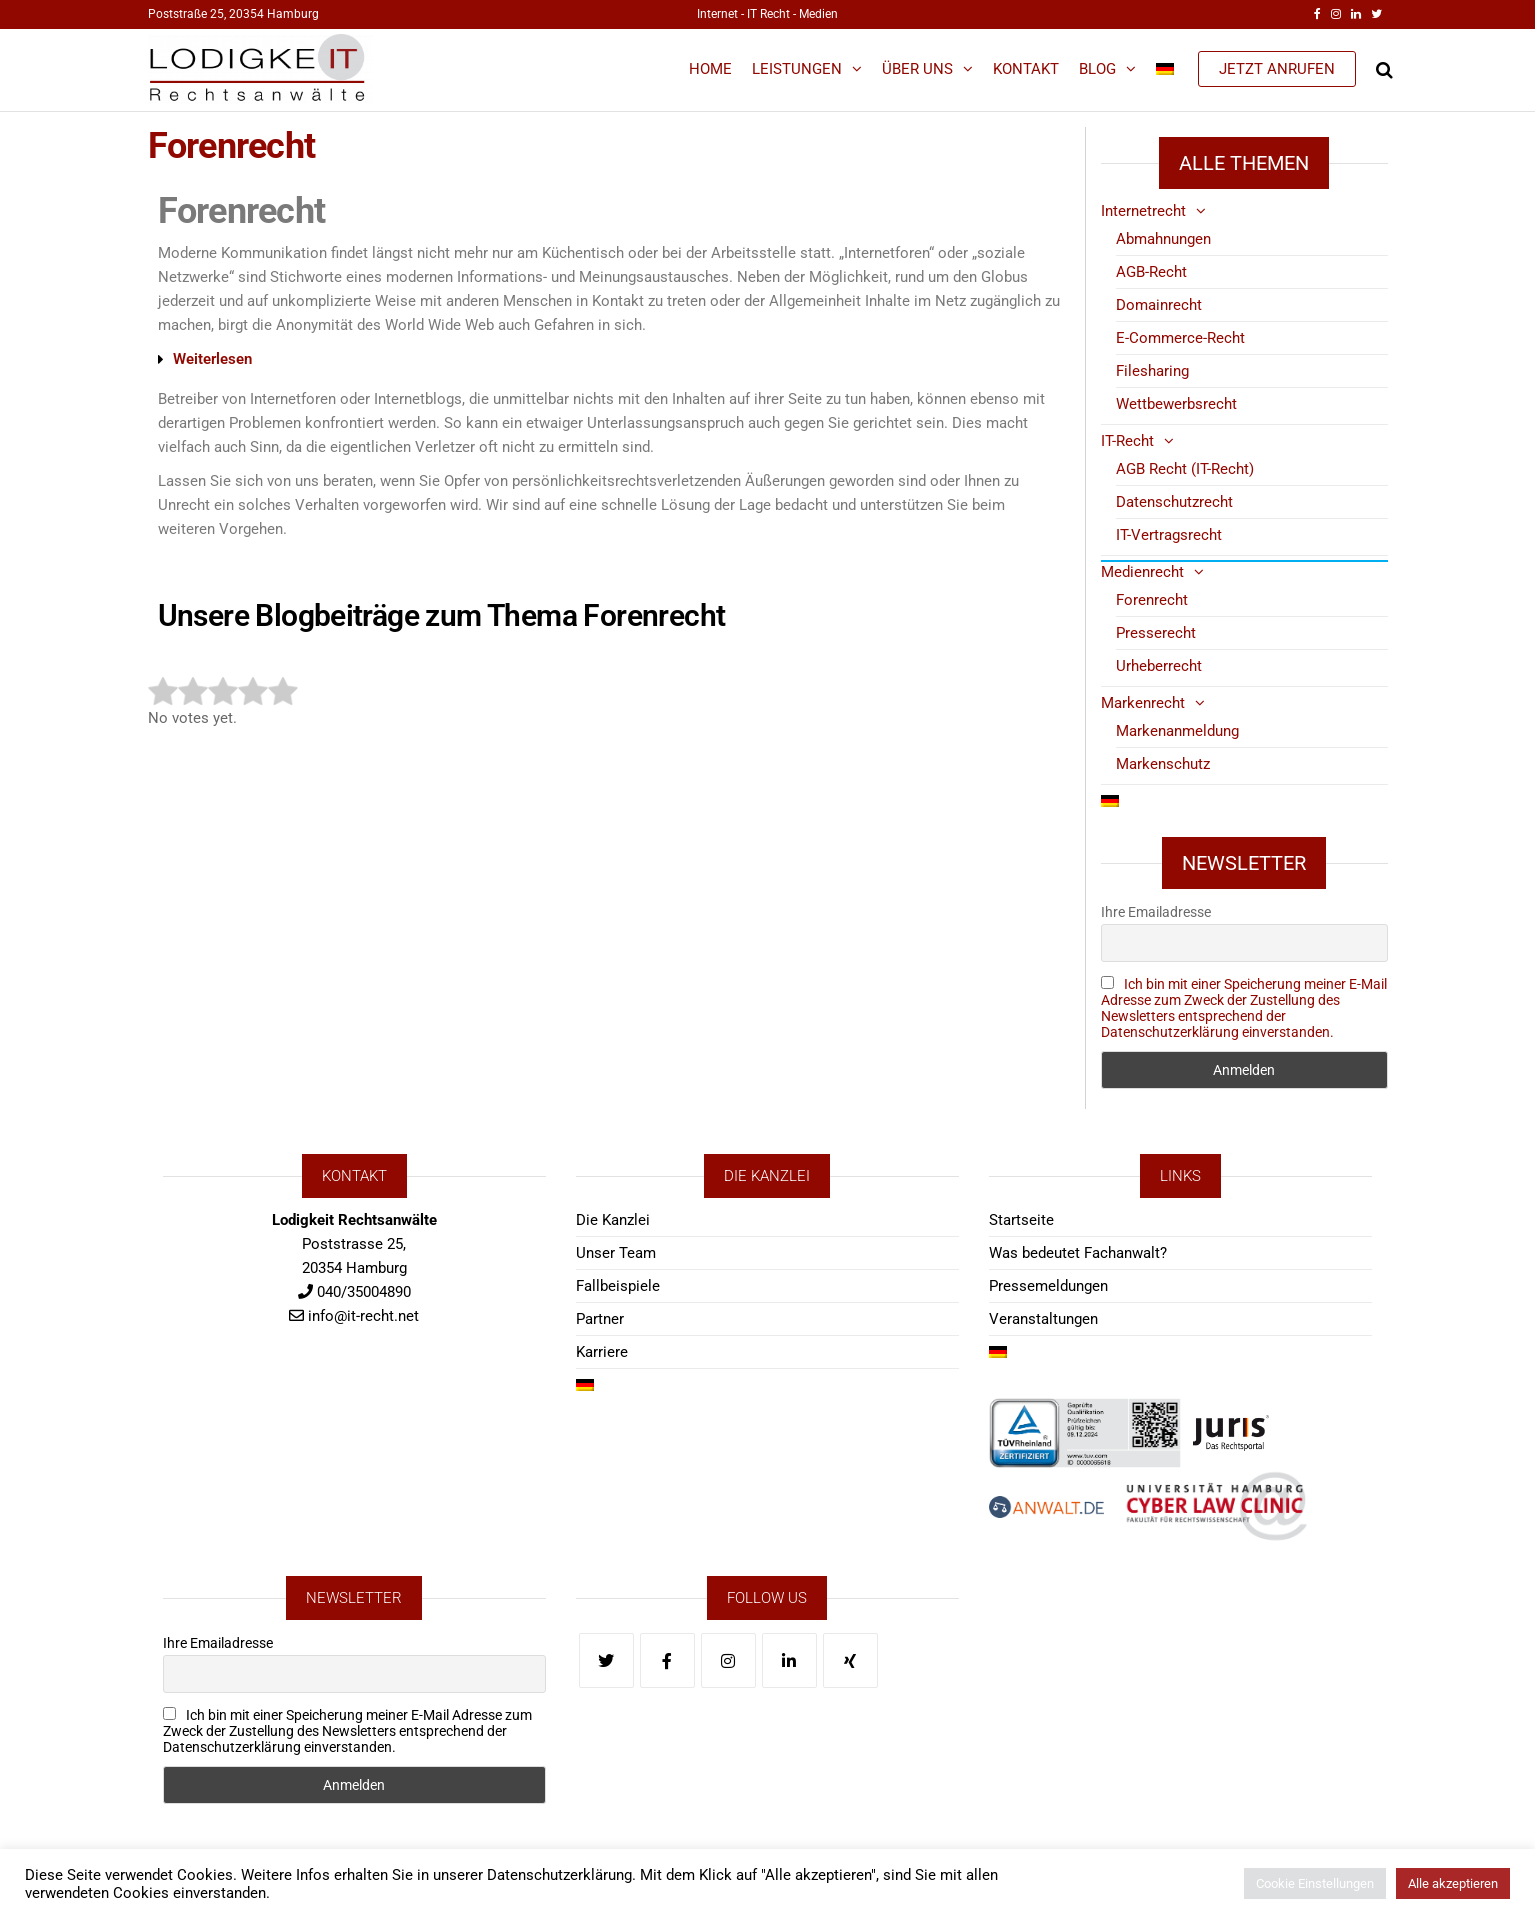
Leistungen (797, 69)
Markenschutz (1163, 764)
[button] (602, 359)
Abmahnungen (1163, 239)
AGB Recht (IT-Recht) (1185, 469)
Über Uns (917, 69)
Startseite (1021, 1220)
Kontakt (1026, 69)
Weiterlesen (212, 359)
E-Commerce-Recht (1180, 338)
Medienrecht (1142, 572)
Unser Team (616, 1253)
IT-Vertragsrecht (1169, 535)
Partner (600, 1319)
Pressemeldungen (1048, 1286)
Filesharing (1152, 371)
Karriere (602, 1352)
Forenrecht (1152, 600)
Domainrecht (1159, 305)
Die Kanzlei (613, 1220)
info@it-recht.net (363, 1316)
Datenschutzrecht (1174, 502)
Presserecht (1156, 633)
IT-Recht (1127, 441)
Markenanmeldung (1177, 731)
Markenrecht (1143, 703)
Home (710, 69)
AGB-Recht (1151, 272)
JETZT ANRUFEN (1277, 69)
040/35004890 (364, 1292)
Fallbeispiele (618, 1286)
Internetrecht (1143, 211)
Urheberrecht (1159, 666)
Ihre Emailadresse (1156, 912)
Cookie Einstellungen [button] (1315, 1883)
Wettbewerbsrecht (1176, 404)
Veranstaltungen (1043, 1319)
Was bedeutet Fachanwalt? (1078, 1253)
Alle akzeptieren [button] (1453, 1883)
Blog (1097, 69)
